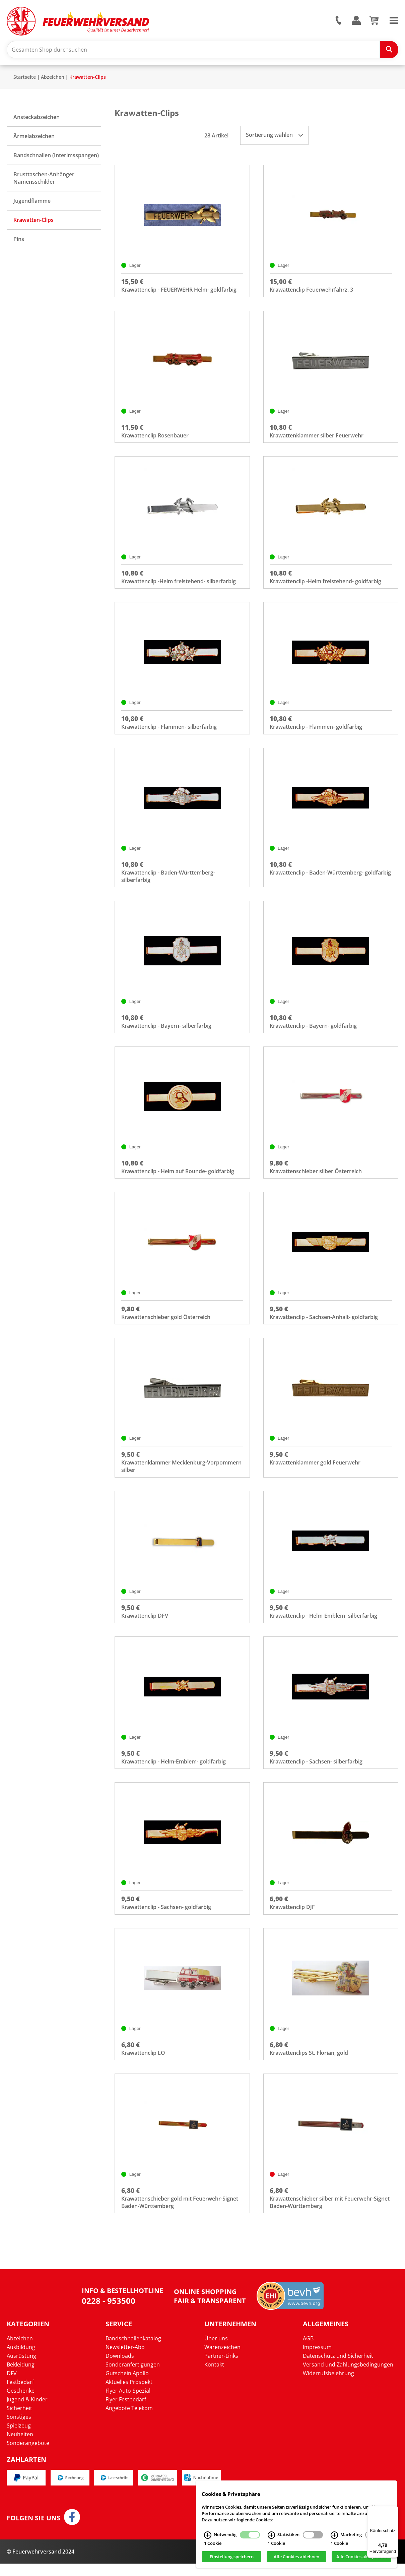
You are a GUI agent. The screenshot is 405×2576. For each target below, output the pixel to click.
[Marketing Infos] (334, 2535)
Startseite (24, 78)
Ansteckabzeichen (36, 118)
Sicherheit (19, 2420)
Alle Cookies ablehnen (296, 2557)
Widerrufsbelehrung (328, 2386)
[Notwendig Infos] (207, 2535)
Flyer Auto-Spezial (128, 2403)
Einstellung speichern (232, 2557)
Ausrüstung (21, 2368)
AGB (308, 2351)
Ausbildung (21, 2359)
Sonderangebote (28, 2455)
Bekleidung (21, 2377)
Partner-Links (221, 2368)
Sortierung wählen (274, 136)
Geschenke (21, 2403)
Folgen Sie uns (33, 2530)
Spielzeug (19, 2438)
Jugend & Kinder (27, 2412)
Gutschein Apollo (127, 2386)
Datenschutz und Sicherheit (338, 2368)
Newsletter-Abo (125, 2359)
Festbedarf (20, 2394)
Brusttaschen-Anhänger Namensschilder (43, 179)
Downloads (120, 2368)
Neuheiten (20, 2447)
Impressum (317, 2359)
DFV (12, 2386)
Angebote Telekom (129, 2420)
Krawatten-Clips (87, 78)
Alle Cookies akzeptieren (361, 2557)
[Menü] (394, 2510)
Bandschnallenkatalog (133, 2351)
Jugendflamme (32, 202)
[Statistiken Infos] (271, 2535)
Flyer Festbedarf (126, 2412)
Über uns (216, 2351)
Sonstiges (19, 2429)
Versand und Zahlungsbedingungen (348, 2377)
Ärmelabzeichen (34, 137)
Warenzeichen (222, 2359)
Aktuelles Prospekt (129, 2394)
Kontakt (214, 2377)
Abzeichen (52, 78)
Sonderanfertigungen (133, 2377)
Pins (18, 240)
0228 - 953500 (108, 2313)
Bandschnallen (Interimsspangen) (56, 157)
